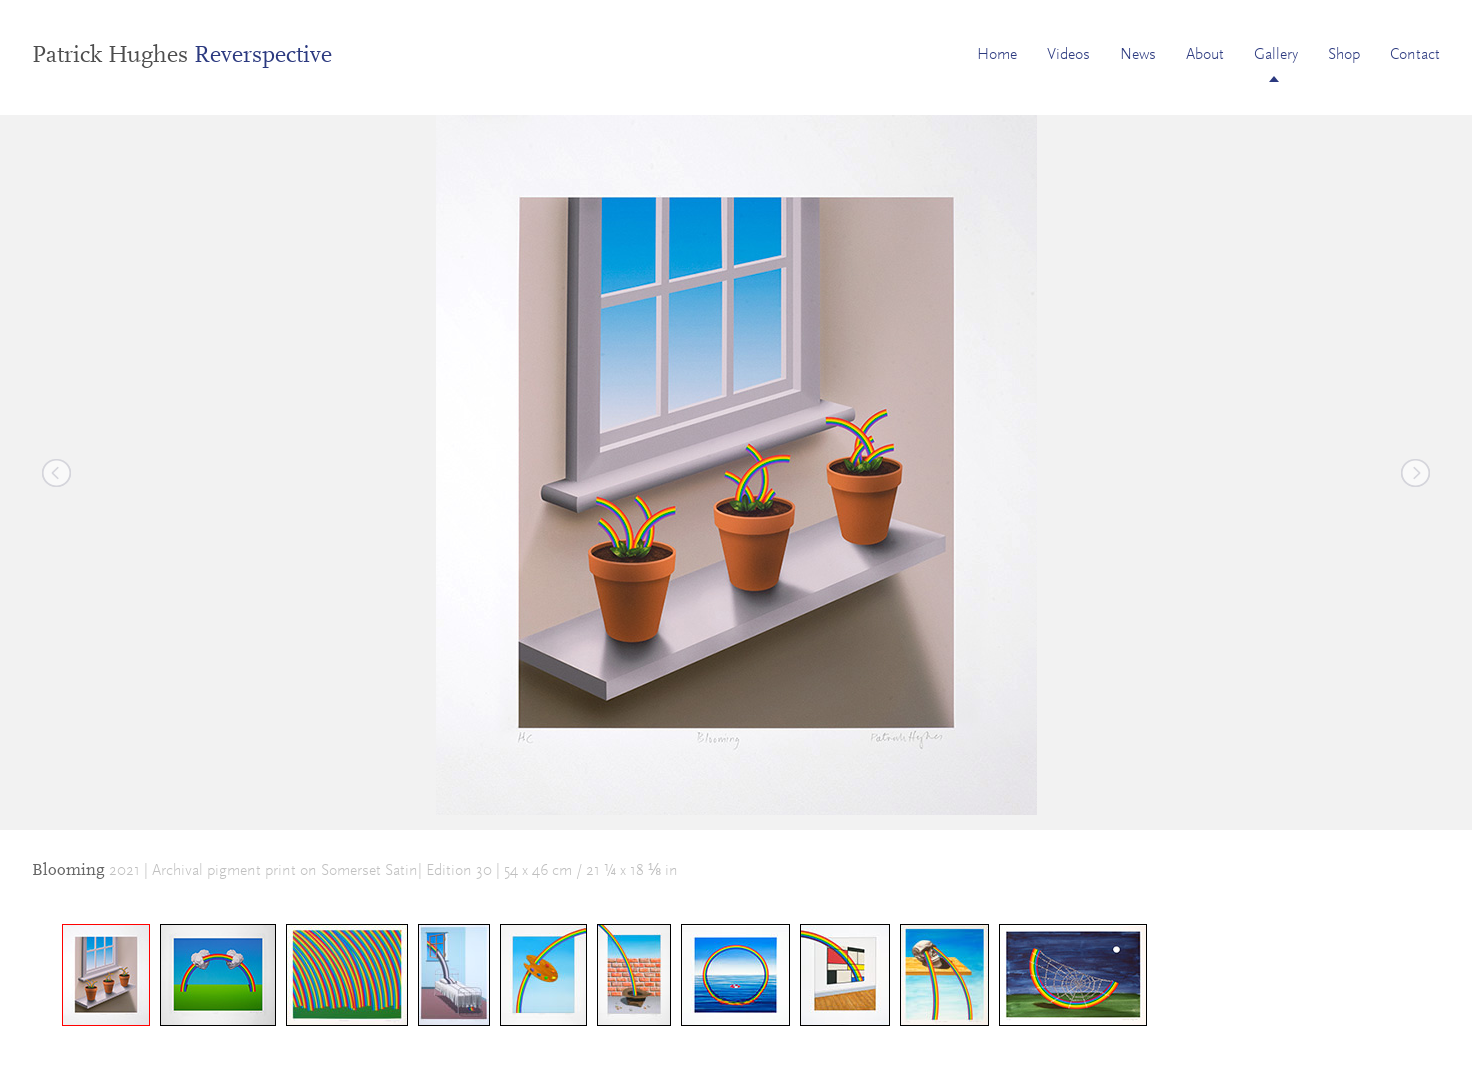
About (1205, 55)
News (1138, 55)
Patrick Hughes (182, 56)
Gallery (1276, 55)
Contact (1415, 55)
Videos (1068, 55)
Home (997, 55)
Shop (1344, 55)
